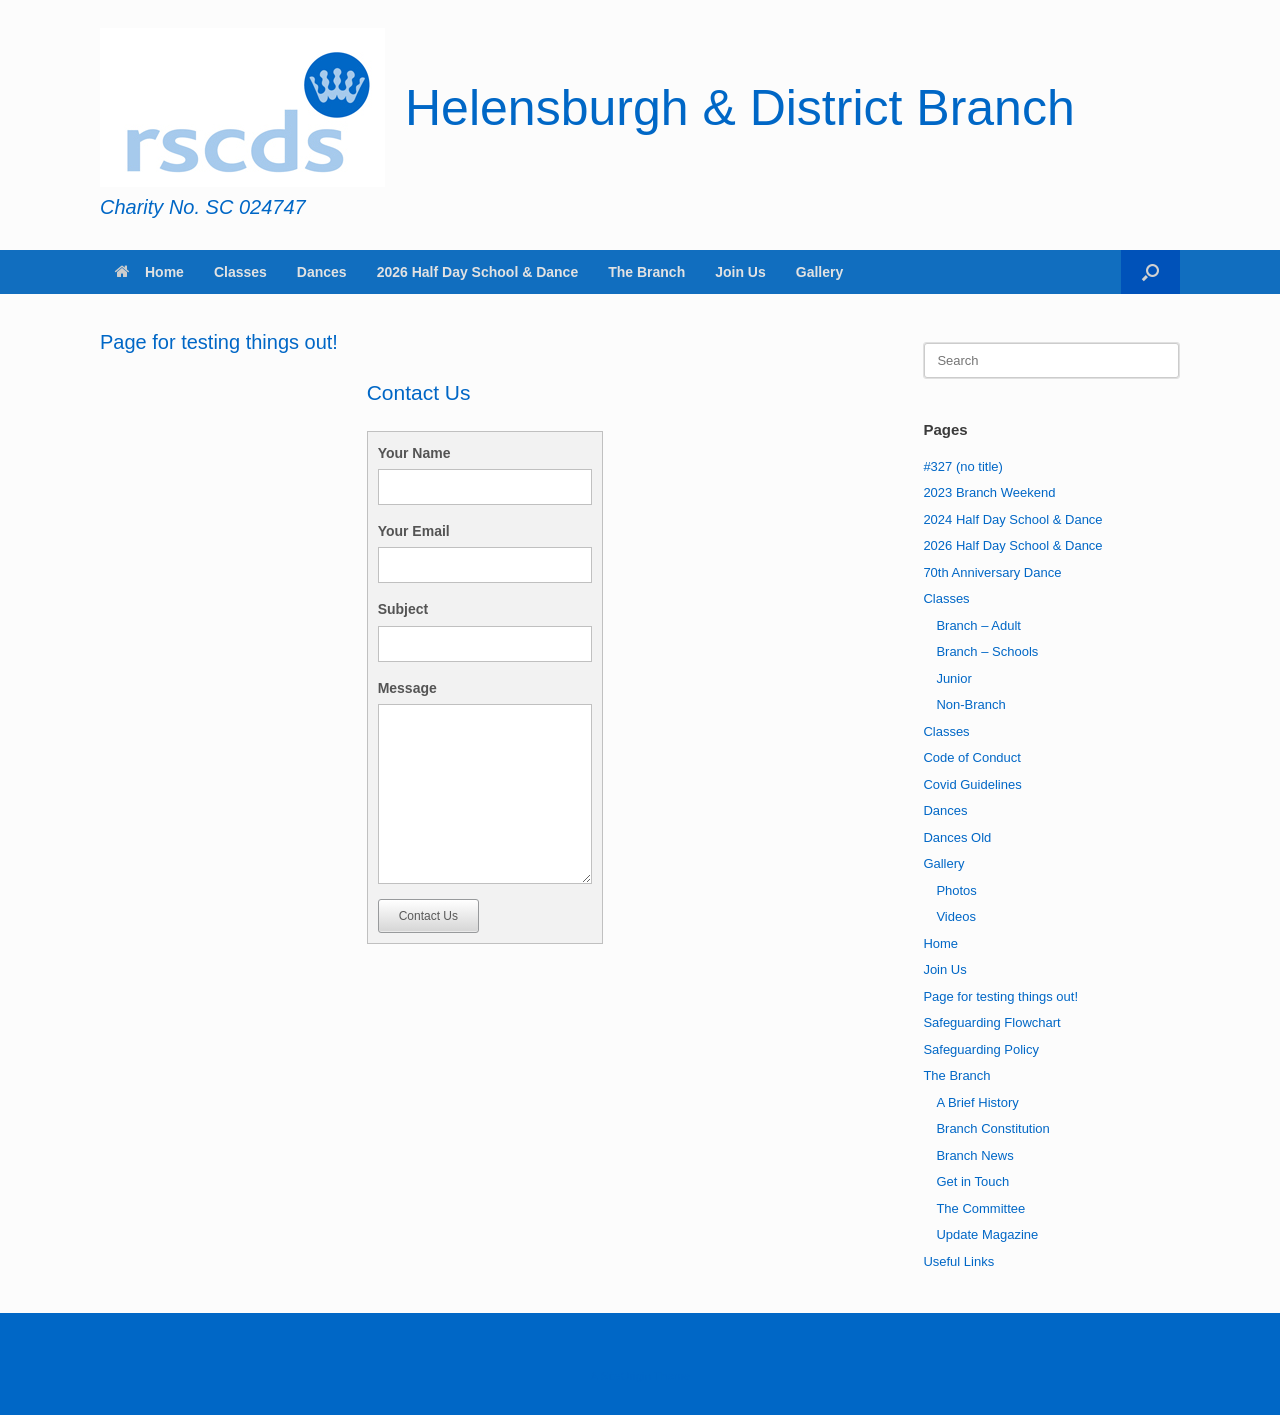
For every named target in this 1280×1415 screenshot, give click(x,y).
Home (149, 272)
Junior (953, 678)
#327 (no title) (963, 466)
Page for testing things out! (1000, 996)
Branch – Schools (987, 651)
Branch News (974, 1155)
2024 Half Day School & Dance (1012, 519)
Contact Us (428, 916)
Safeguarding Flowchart (991, 1022)
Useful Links (958, 1261)
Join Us (740, 272)
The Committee (980, 1208)
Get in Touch (972, 1181)
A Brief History (977, 1102)
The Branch (646, 272)
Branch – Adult (978, 625)
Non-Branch (970, 704)
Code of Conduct (972, 757)
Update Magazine (987, 1234)
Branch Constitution (992, 1128)
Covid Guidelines (972, 784)
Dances (322, 272)
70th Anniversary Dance (992, 572)
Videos (956, 916)
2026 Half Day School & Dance (478, 272)
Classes (240, 272)
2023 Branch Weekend (989, 492)
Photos (956, 890)
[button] (1150, 272)
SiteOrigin (625, 1376)
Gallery (819, 272)
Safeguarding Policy (981, 1049)
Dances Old (957, 837)
